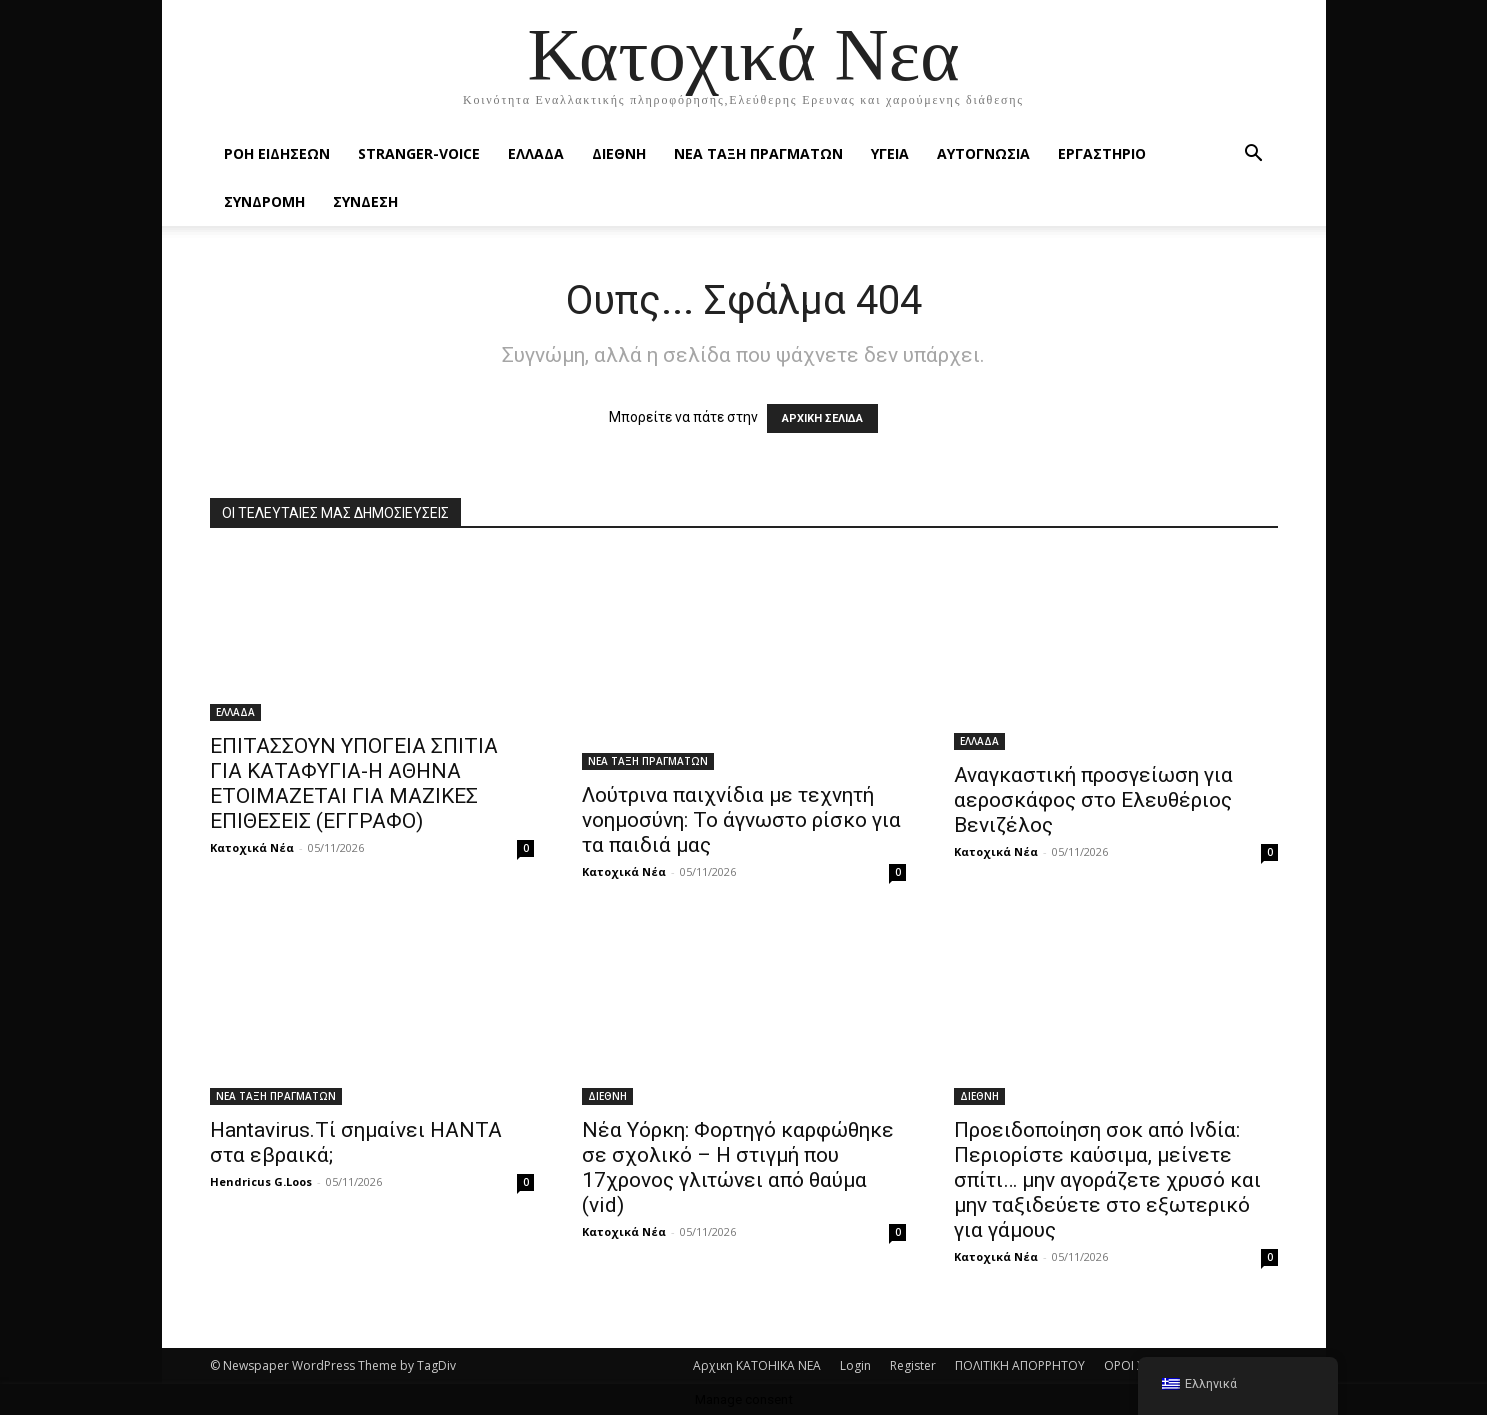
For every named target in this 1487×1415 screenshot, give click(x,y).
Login (855, 1365)
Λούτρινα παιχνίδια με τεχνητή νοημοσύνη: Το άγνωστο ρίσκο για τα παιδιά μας (741, 820)
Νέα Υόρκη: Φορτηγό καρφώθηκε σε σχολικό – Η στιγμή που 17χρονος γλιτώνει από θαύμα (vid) (738, 1167)
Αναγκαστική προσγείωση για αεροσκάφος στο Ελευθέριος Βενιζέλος (1093, 800)
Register (913, 1365)
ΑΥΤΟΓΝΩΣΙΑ (983, 153)
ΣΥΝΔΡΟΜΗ (264, 201)
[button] (1254, 155)
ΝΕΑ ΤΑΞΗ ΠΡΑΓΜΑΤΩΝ (758, 153)
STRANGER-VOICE (419, 153)
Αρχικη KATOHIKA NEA (757, 1365)
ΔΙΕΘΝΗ (619, 153)
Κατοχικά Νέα (252, 847)
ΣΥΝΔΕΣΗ (365, 201)
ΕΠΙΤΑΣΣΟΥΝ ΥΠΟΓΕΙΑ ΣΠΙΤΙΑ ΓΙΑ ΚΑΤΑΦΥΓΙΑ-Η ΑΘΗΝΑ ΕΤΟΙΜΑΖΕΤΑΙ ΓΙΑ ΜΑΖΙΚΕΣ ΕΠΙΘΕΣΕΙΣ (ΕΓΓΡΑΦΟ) (354, 783)
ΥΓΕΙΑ (890, 153)
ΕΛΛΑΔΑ (536, 153)
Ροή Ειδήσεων (277, 153)
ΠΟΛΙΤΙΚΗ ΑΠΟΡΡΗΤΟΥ (1020, 1365)
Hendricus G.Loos (261, 1181)
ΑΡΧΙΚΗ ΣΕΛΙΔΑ (822, 418)
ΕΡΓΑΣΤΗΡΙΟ (1102, 153)
